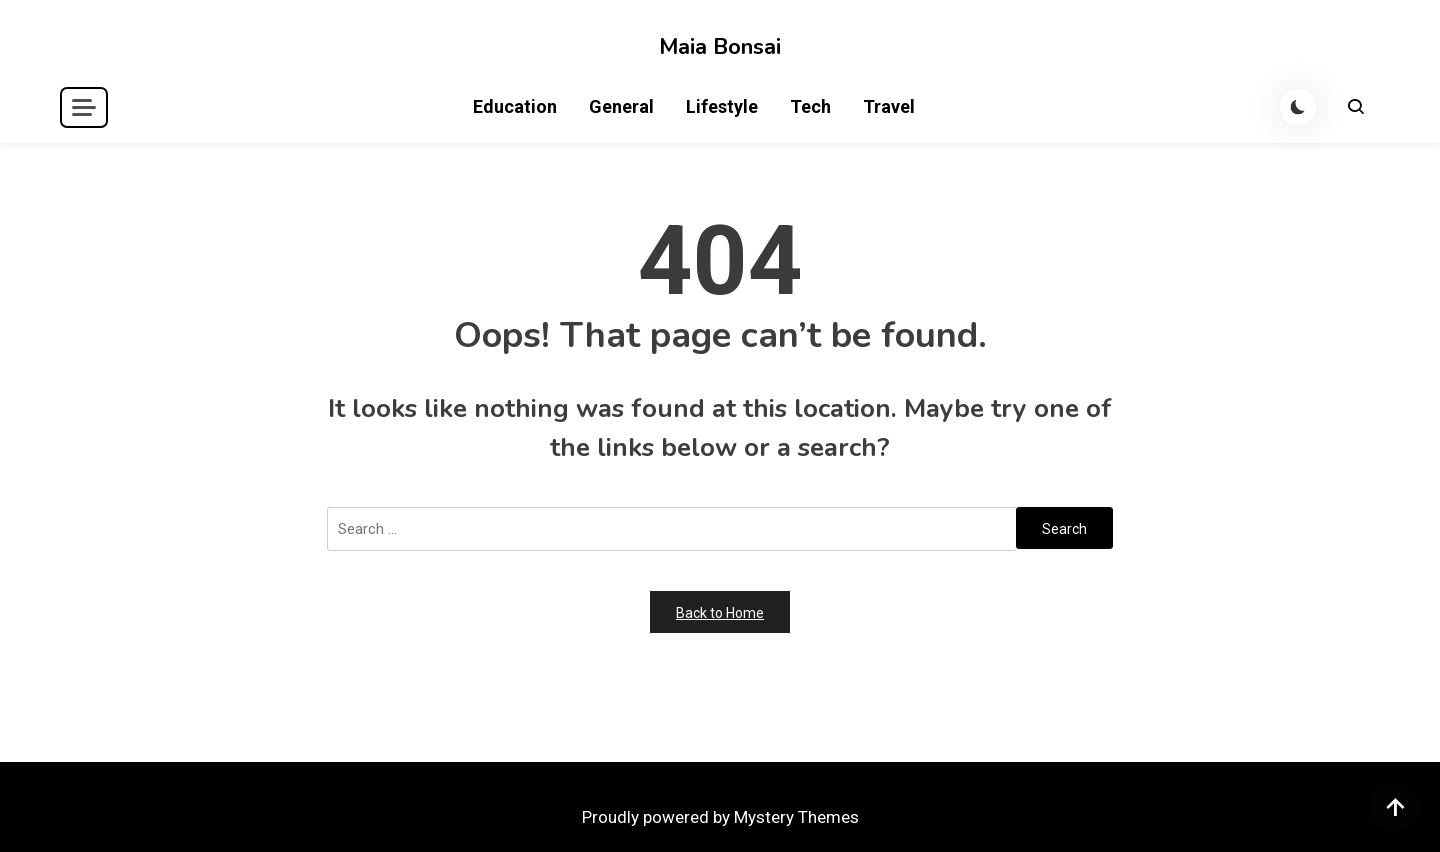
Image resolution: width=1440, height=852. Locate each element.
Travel (889, 106)
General (621, 106)
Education (515, 106)
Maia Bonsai (720, 47)
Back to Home (720, 613)
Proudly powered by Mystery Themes (720, 817)
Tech (810, 106)
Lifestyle (722, 106)
